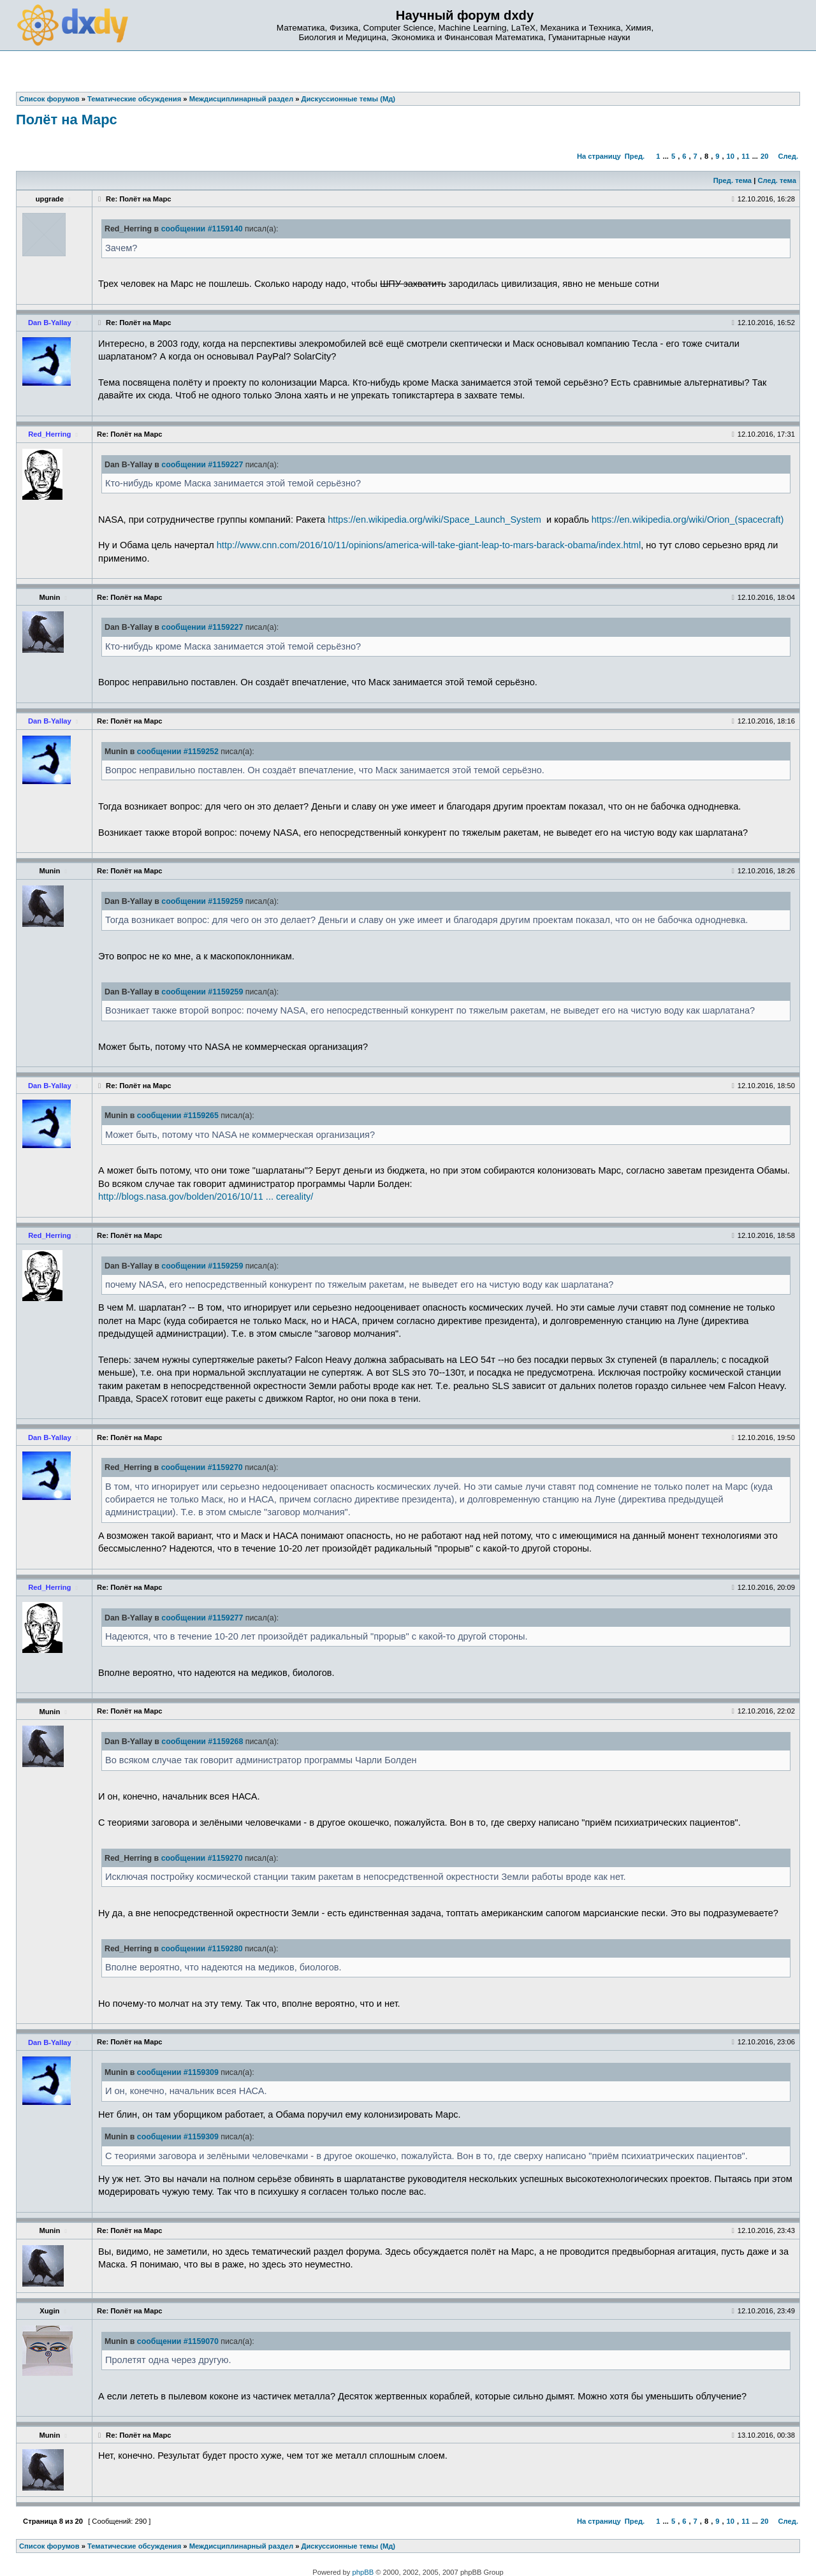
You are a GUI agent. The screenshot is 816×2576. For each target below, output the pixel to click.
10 (730, 156)
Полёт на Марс (66, 119)
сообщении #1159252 (178, 751)
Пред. (635, 156)
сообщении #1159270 (202, 1467)
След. (788, 156)
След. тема (776, 180)
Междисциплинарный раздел (241, 2546)
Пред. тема (732, 180)
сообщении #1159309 (178, 2072)
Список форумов (49, 2546)
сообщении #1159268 (202, 1741)
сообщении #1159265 (178, 1115)
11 (745, 156)
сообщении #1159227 (202, 464)
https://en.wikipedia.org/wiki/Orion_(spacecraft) (688, 519)
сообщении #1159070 (178, 2341)
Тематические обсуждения (134, 2546)
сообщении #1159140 (202, 228)
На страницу (599, 156)
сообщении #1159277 (202, 1617)
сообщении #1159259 (202, 901)
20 (764, 156)
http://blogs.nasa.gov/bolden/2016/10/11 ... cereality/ (205, 1196)
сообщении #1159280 (202, 1948)
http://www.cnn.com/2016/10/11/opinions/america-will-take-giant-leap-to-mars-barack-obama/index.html (429, 545)
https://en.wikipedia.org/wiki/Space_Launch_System (434, 519)
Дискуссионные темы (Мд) (349, 2546)
